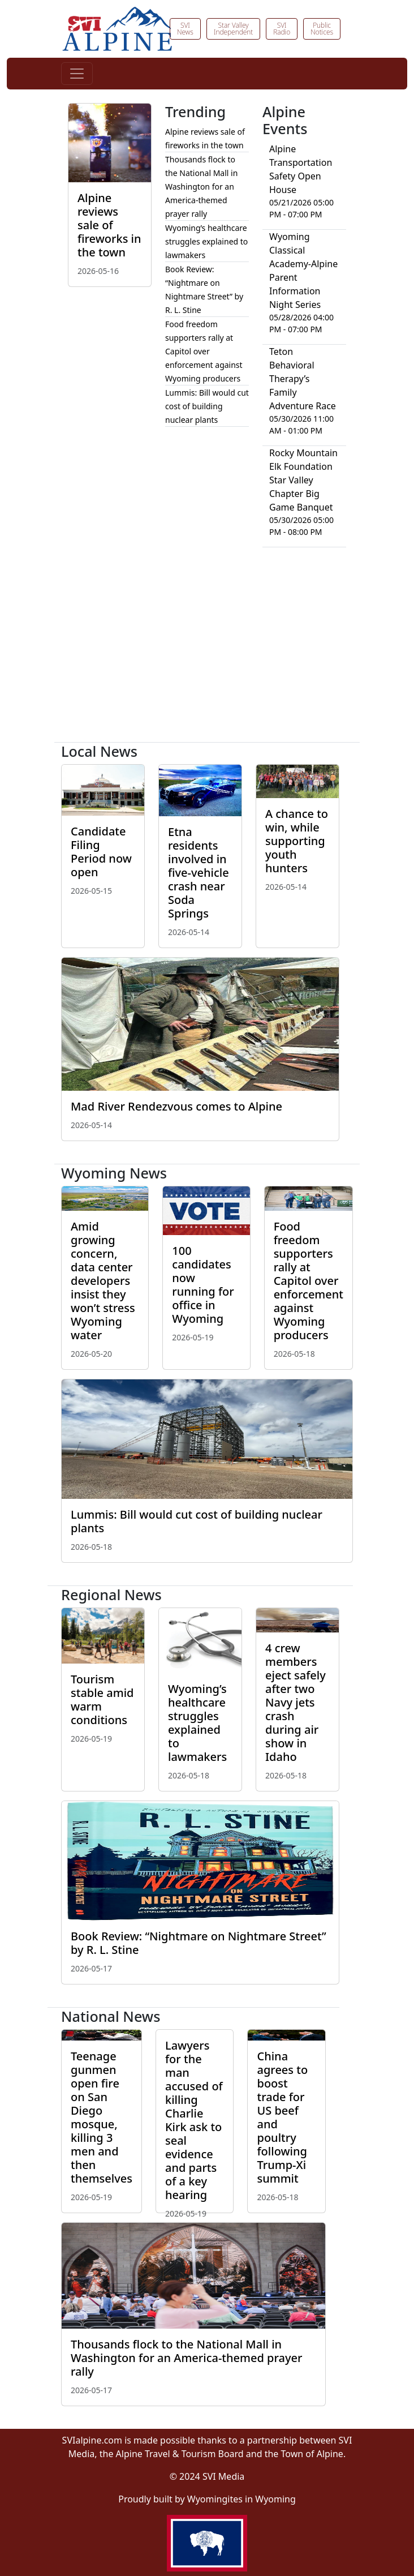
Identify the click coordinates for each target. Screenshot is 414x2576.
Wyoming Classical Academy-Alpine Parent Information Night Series (303, 270)
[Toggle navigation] (77, 73)
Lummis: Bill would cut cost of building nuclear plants (207, 406)
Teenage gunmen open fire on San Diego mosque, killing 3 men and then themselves (101, 2117)
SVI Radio (281, 28)
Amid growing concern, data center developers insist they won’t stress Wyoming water (103, 1281)
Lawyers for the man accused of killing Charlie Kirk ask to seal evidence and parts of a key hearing (194, 2120)
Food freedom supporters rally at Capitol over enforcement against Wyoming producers (204, 351)
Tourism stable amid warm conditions (102, 1699)
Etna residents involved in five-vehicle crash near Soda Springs (198, 872)
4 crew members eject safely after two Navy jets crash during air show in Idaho (295, 1702)
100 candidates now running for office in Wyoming (203, 1284)
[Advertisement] (207, 649)
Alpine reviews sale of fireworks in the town (109, 225)
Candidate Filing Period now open (101, 852)
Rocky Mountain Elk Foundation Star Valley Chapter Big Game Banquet (303, 480)
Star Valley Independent (233, 28)
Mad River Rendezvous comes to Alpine (176, 1106)
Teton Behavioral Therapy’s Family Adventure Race (302, 378)
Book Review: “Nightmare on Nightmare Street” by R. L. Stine (198, 1942)
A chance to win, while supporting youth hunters (296, 841)
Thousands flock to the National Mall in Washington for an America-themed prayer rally (201, 186)
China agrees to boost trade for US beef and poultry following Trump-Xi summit (282, 2117)
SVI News (185, 28)
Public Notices (321, 28)
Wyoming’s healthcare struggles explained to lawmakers (206, 241)
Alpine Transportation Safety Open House (300, 169)
